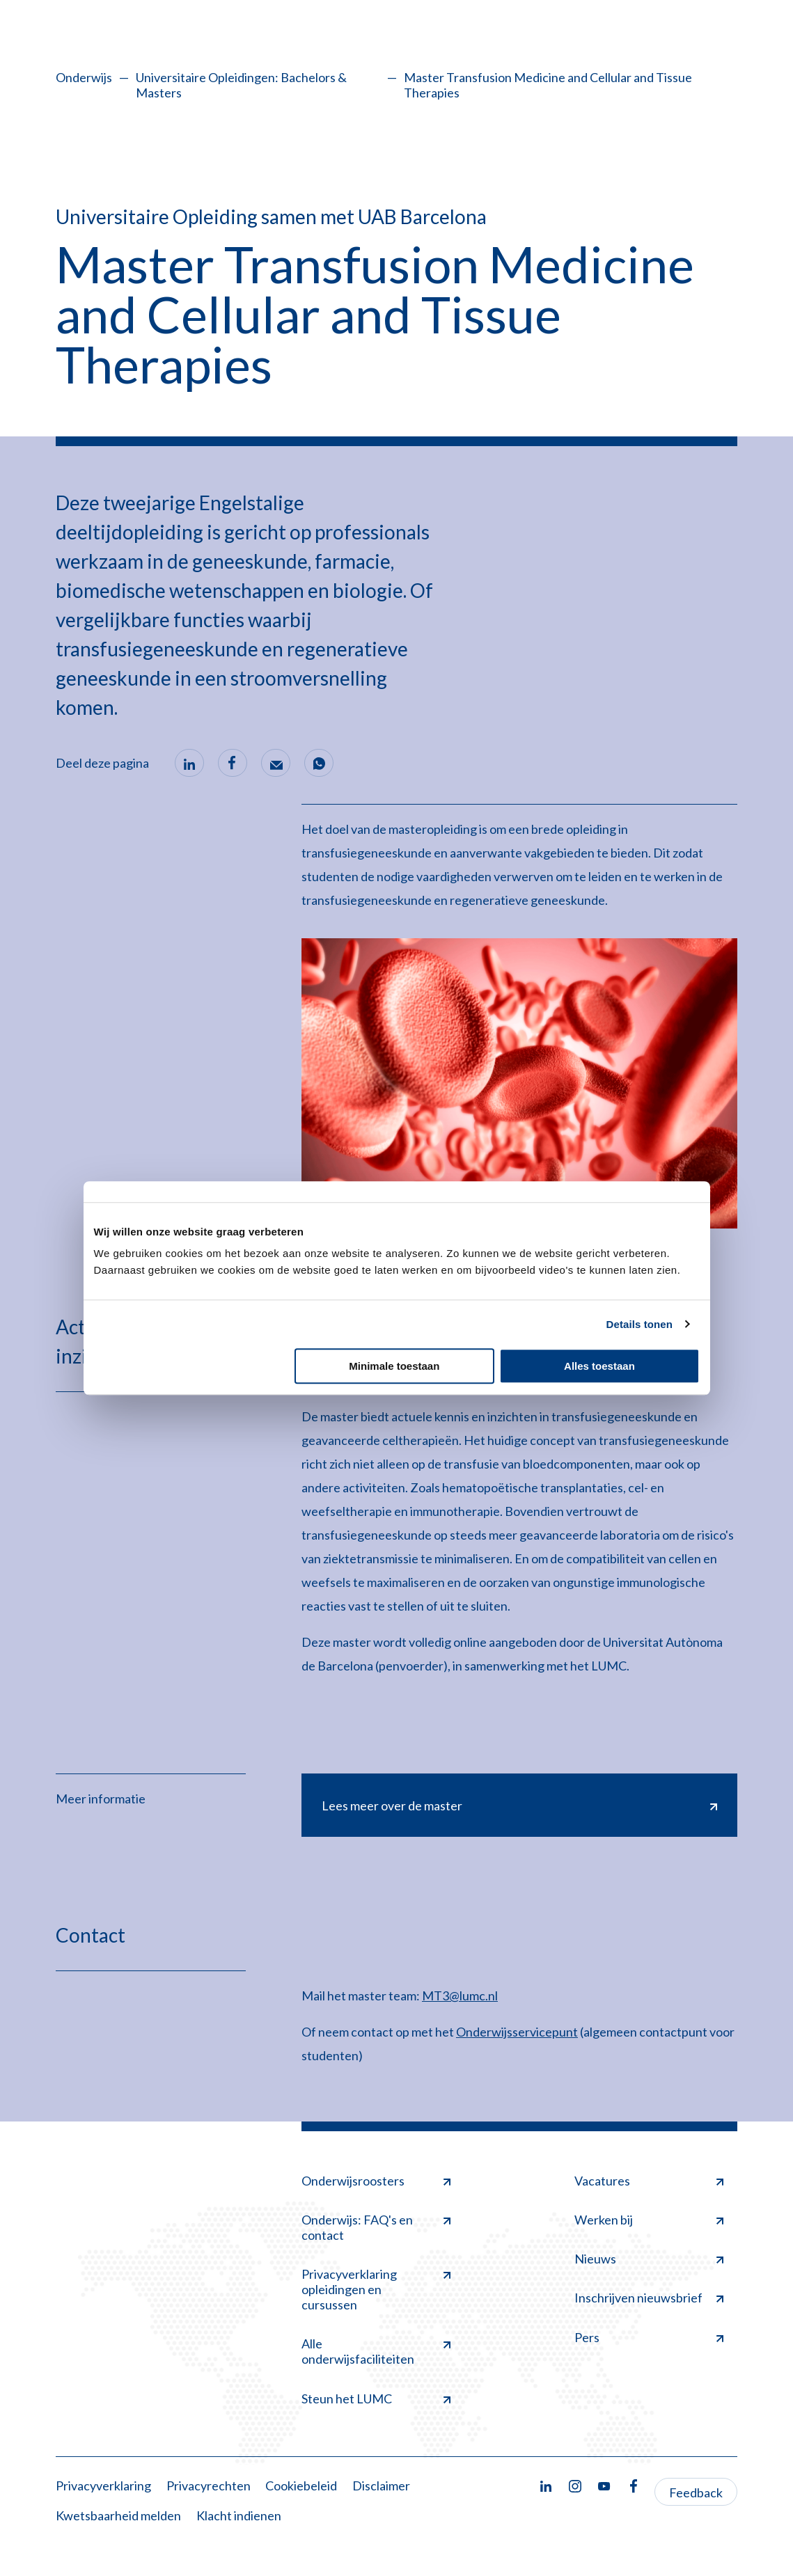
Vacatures (648, 2180)
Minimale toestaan (394, 1366)
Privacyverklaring (103, 2485)
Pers (648, 2337)
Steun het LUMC (375, 2398)
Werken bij (648, 2220)
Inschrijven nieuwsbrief (648, 2298)
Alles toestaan (599, 1366)
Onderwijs (84, 77)
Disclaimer (381, 2485)
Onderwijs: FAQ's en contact (375, 2228)
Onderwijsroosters (375, 2180)
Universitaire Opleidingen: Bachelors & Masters (241, 85)
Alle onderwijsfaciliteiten (375, 2352)
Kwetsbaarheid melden (118, 2516)
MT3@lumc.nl (460, 1995)
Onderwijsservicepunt (517, 2031)
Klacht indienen (238, 2516)
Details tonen (639, 1324)
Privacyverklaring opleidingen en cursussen (375, 2290)
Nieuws (648, 2259)
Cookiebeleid (301, 2485)
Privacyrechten (208, 2485)
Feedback (696, 2492)
